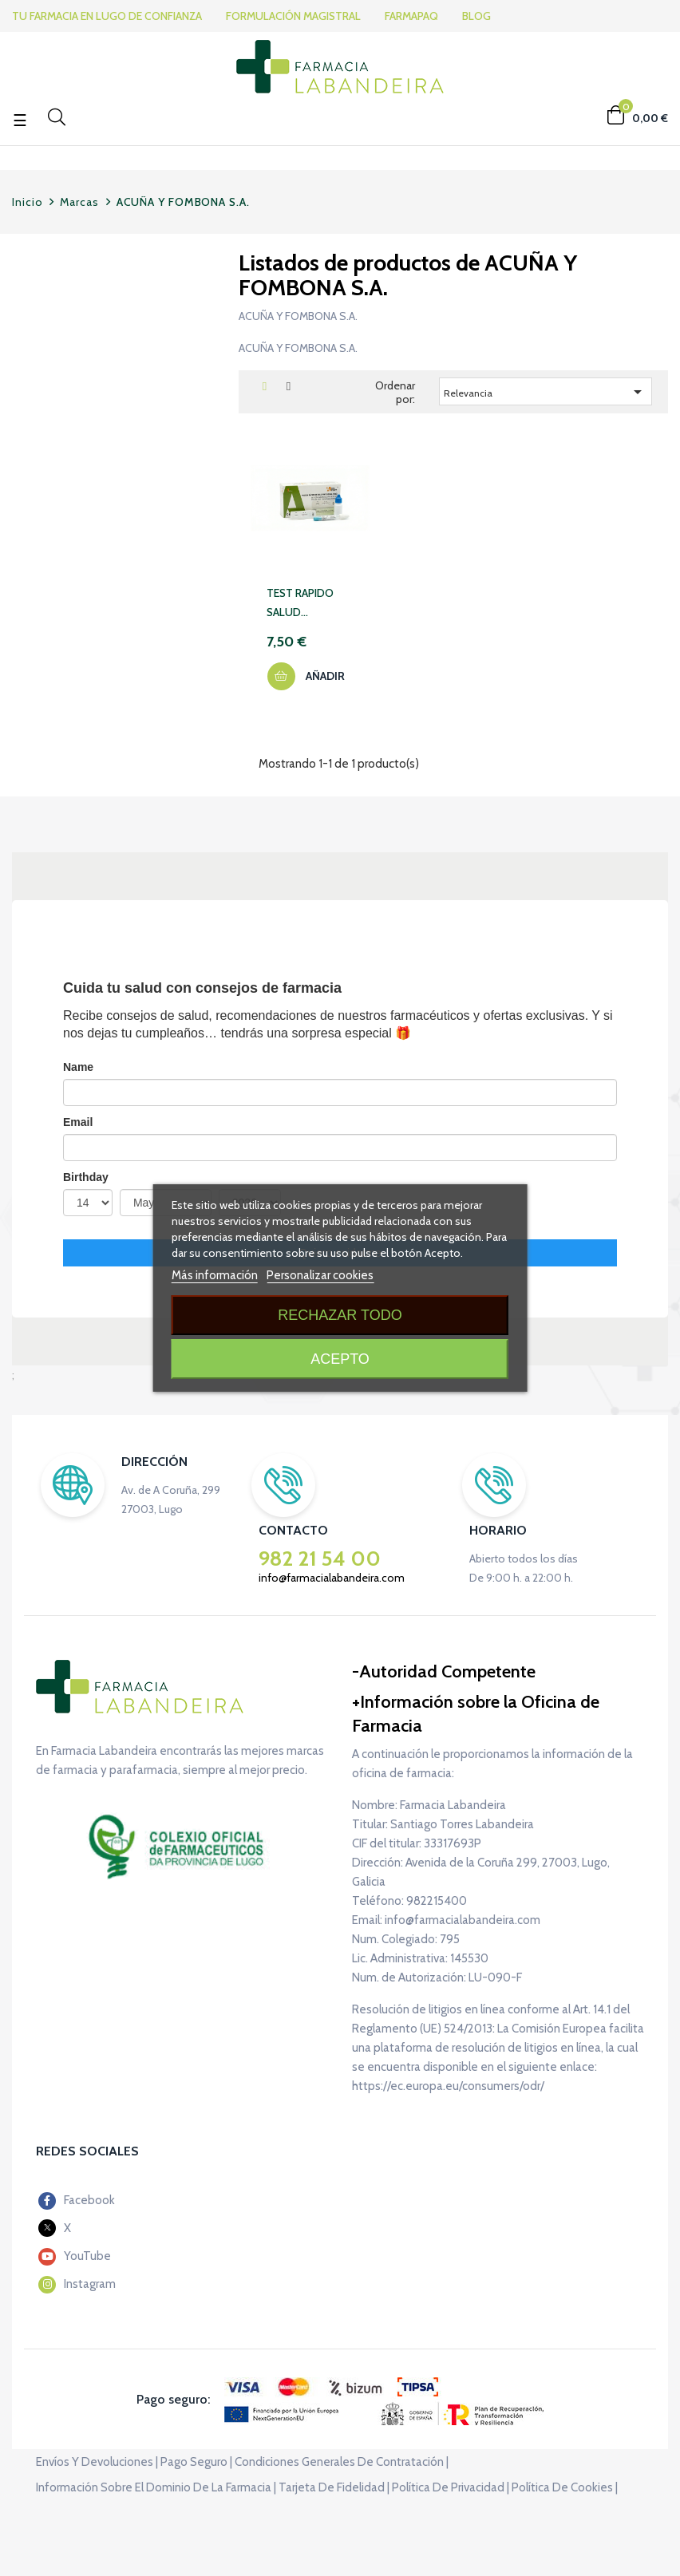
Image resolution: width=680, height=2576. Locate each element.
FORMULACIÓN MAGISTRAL (295, 16)
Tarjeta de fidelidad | (334, 2487)
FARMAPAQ (415, 16)
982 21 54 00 (320, 1558)
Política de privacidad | (450, 2487)
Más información (215, 1275)
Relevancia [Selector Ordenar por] (545, 391)
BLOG (480, 16)
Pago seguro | (196, 2462)
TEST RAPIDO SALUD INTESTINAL (300, 604)
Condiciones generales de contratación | (342, 2462)
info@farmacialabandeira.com (332, 1577)
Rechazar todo (339, 1315)
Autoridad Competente (447, 1671)
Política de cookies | (565, 2487)
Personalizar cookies (320, 1275)
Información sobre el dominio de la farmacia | (156, 2487)
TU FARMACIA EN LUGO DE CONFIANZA (108, 16)
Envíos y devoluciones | (97, 2462)
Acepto (340, 1359)
